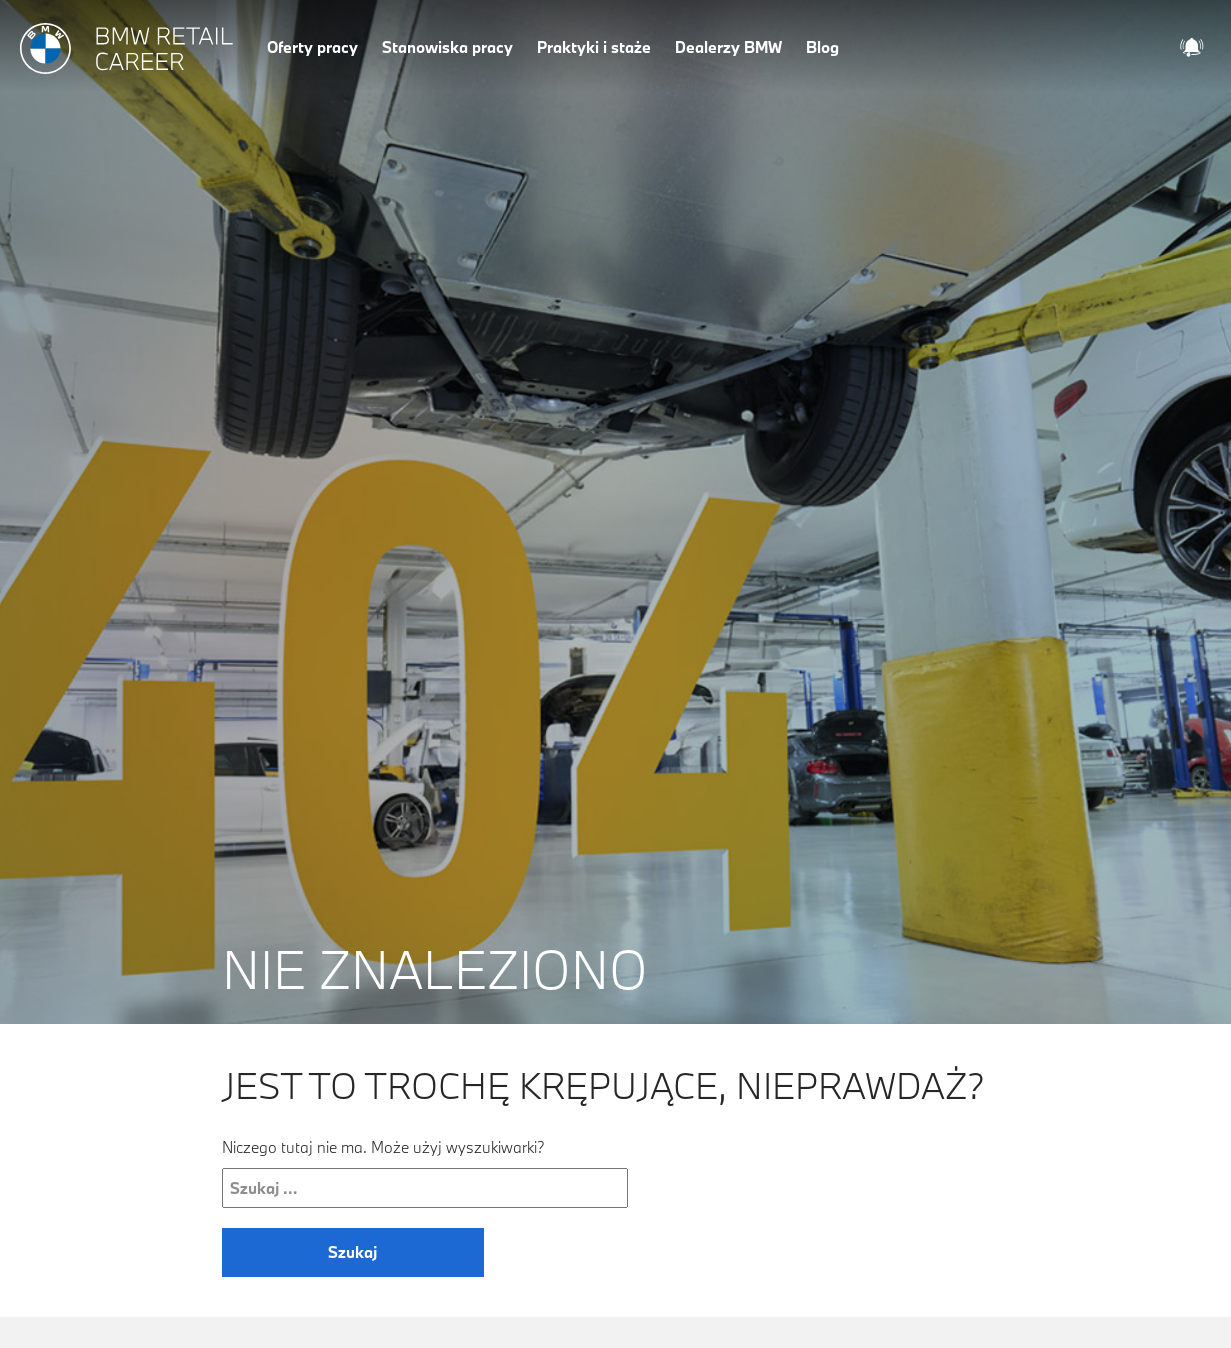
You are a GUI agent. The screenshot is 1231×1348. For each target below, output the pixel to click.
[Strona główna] (127, 49)
